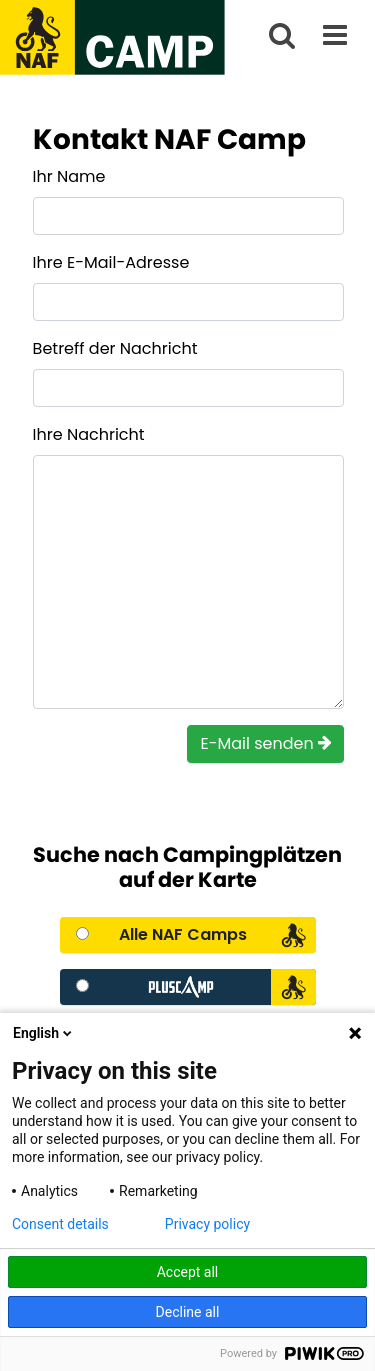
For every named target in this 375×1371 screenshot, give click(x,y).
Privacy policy (207, 1224)
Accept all (188, 1272)
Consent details (60, 1224)
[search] (282, 38)
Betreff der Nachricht (115, 348)
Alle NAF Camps (183, 934)
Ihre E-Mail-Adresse (111, 262)
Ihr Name (69, 176)
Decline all (188, 1312)
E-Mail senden (265, 743)
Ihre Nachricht (89, 434)
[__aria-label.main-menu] (335, 38)
